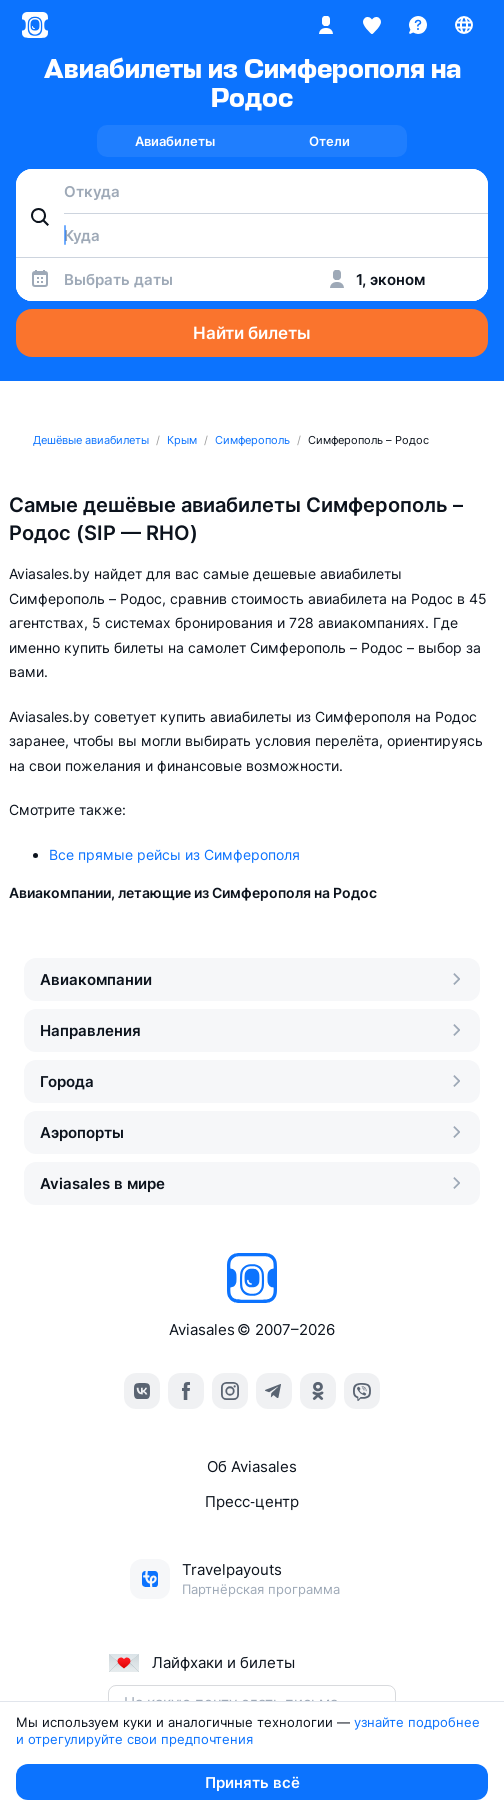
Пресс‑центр (251, 1501)
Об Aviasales (252, 1466)
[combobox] (252, 191)
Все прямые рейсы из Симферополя (174, 854)
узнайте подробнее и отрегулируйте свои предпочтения (250, 1730)
